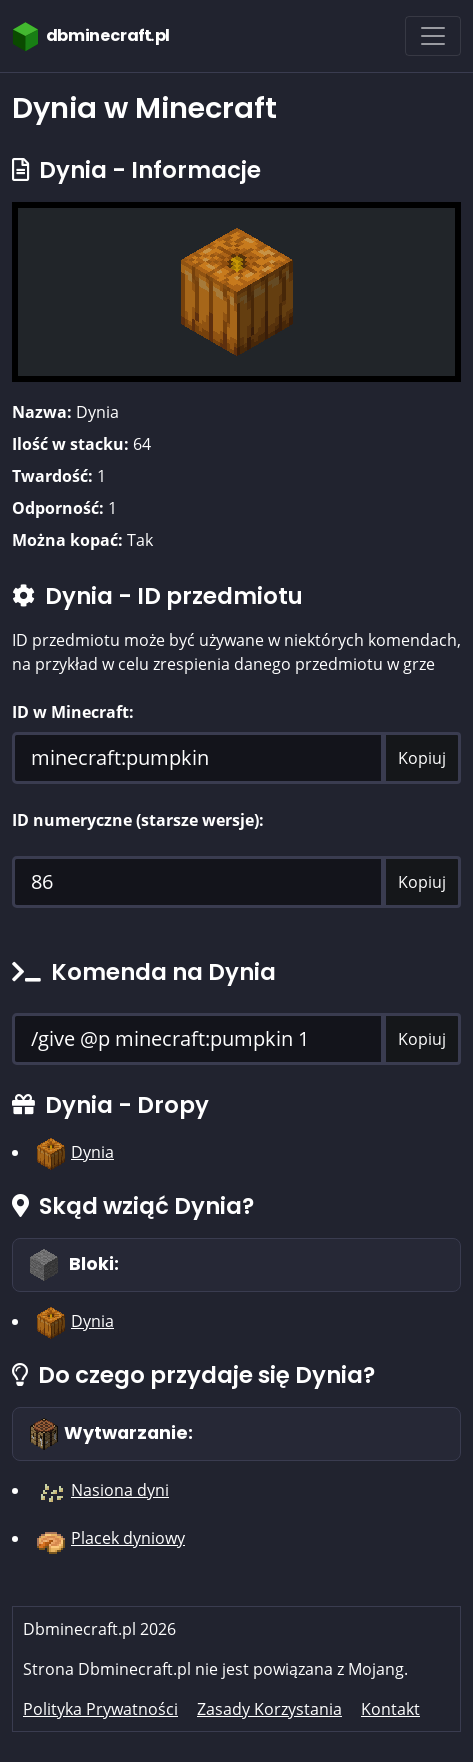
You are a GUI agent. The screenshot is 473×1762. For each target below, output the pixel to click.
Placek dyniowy (128, 1538)
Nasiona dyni (120, 1490)
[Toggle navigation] (433, 36)
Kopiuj (422, 758)
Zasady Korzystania (269, 1709)
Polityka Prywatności (100, 1709)
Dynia (92, 1152)
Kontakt (390, 1709)
